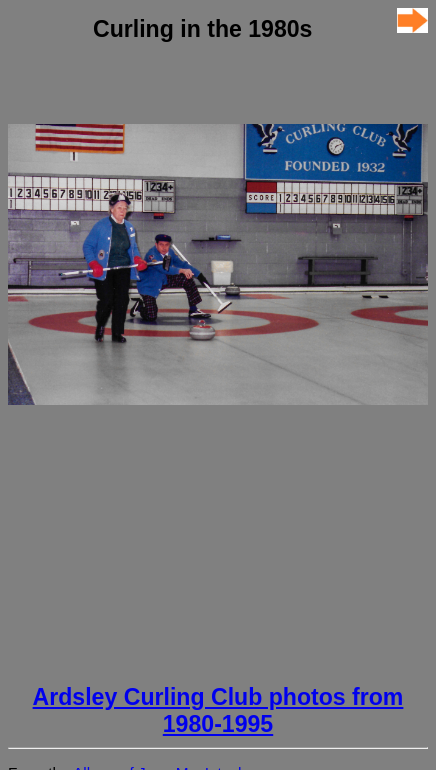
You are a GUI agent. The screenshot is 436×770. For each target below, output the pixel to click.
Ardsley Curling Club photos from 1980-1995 (218, 710)
